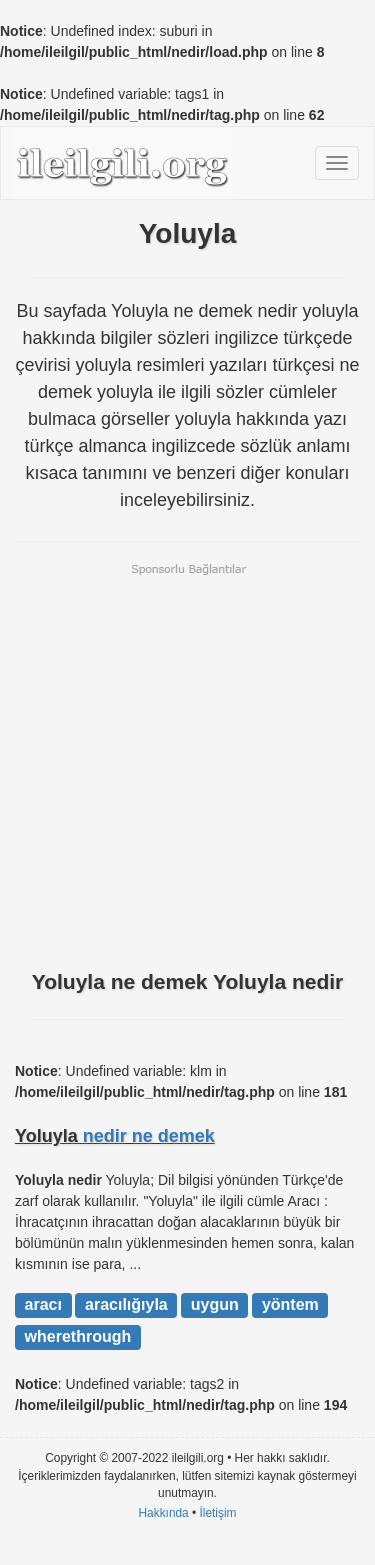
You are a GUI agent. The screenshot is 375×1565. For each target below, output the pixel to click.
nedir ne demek (149, 1136)
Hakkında (163, 1513)
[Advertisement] (187, 764)
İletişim (218, 1513)
